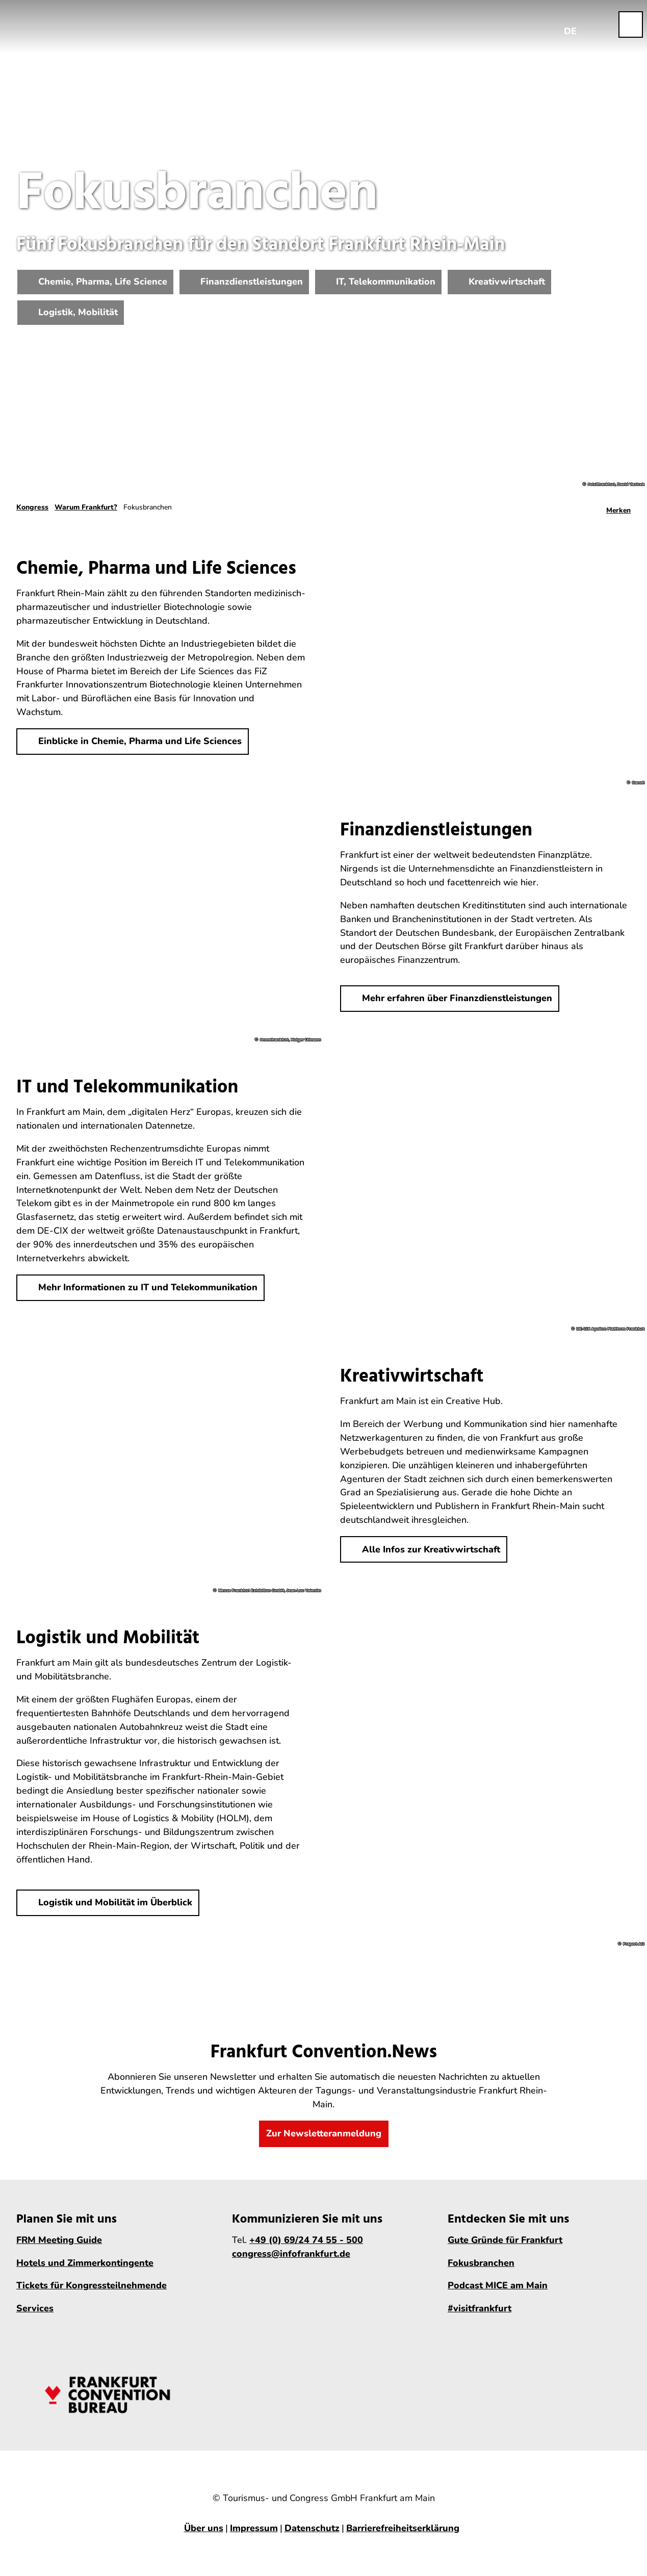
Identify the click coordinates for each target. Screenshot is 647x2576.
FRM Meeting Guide (59, 2239)
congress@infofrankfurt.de (291, 2253)
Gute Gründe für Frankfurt (505, 2239)
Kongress (32, 507)
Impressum (254, 2528)
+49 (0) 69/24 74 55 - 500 (306, 2239)
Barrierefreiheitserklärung (402, 2528)
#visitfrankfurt (479, 2308)
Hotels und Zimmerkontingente (84, 2262)
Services (35, 2308)
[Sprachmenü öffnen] (570, 24)
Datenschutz (312, 2528)
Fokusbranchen (481, 2262)
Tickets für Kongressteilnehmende (91, 2285)
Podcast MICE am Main (498, 2285)
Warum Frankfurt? (86, 507)
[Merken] (618, 507)
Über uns (203, 2528)
